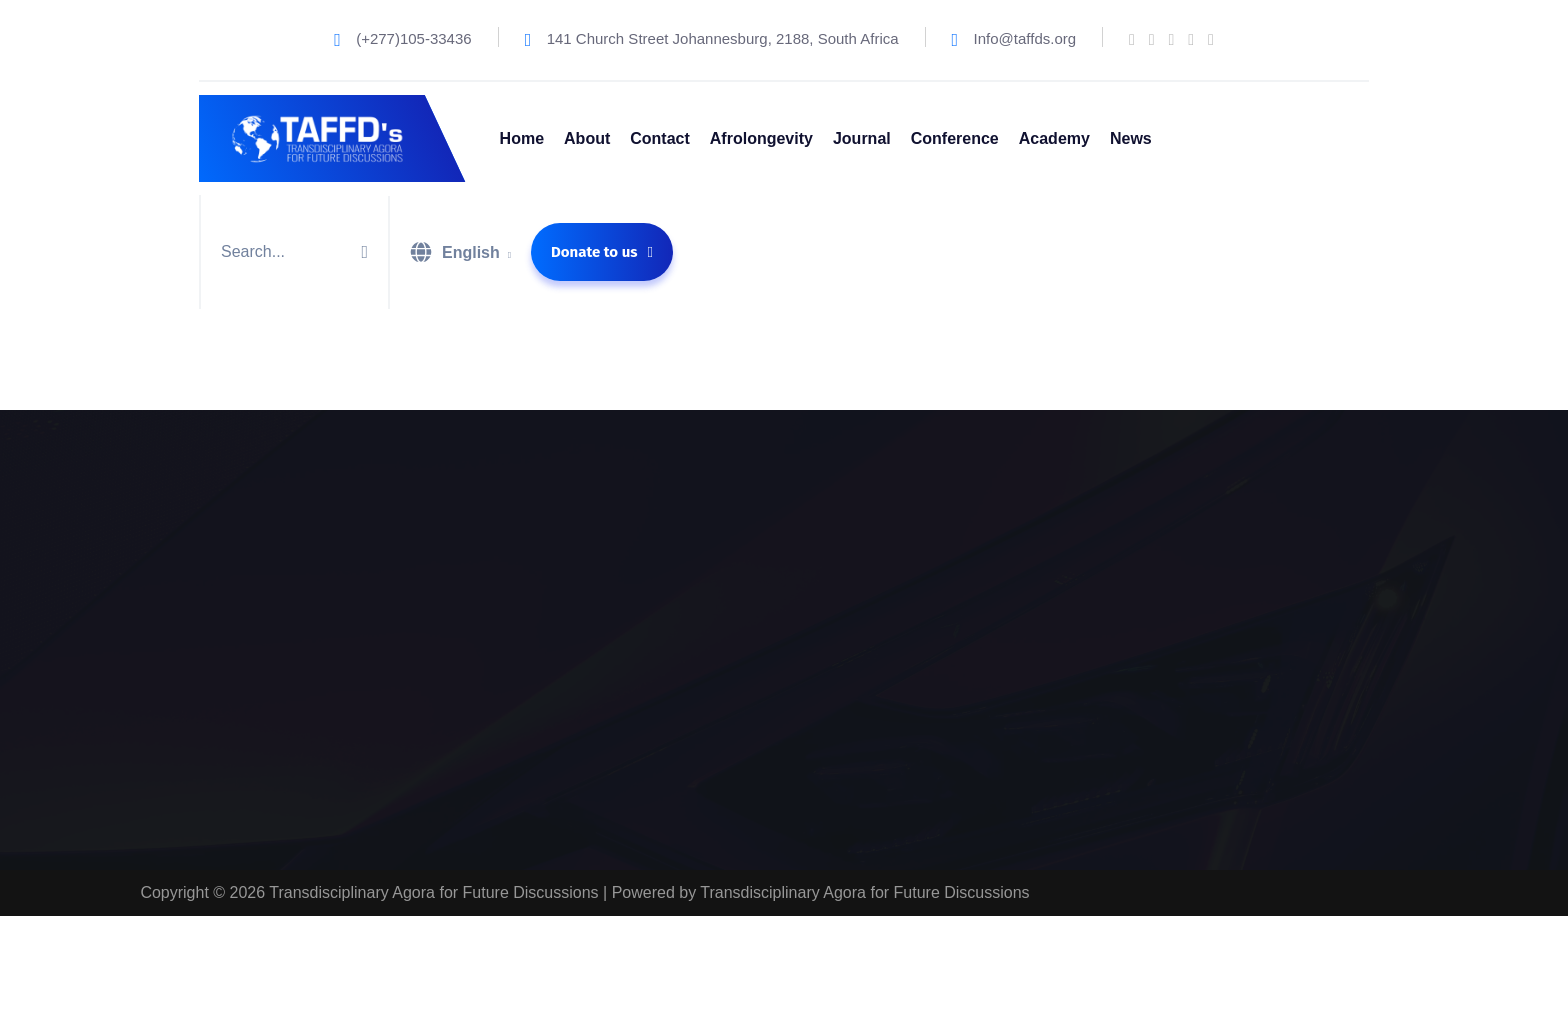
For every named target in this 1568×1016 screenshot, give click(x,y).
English (471, 252)
